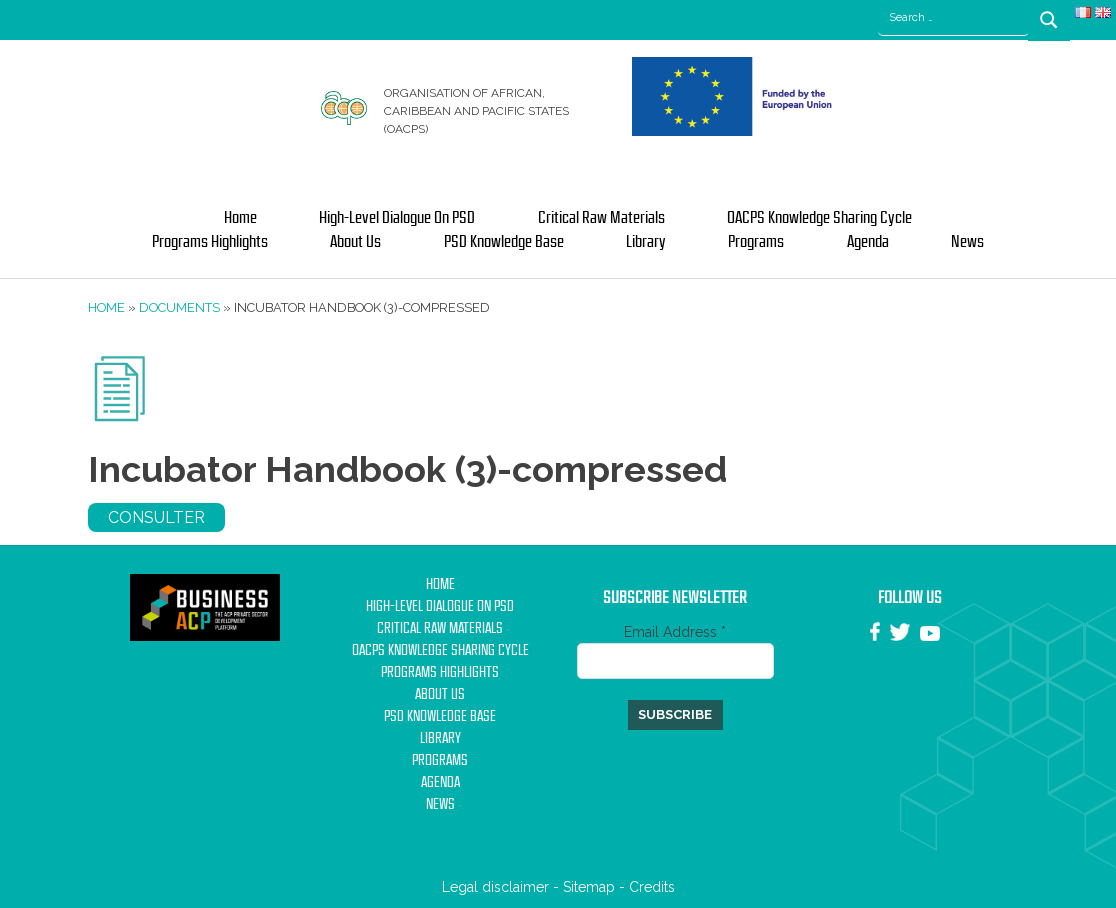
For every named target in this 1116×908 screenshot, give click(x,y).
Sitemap (589, 887)
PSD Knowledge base (504, 242)
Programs (756, 242)
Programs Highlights (210, 242)
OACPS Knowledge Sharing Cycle (819, 218)
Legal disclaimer (495, 887)
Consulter (156, 517)
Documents (179, 307)
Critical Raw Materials (601, 218)
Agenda (868, 242)
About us (355, 242)
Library (646, 242)
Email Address (675, 632)
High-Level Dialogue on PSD (397, 218)
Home (240, 218)
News (967, 242)
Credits (652, 887)
